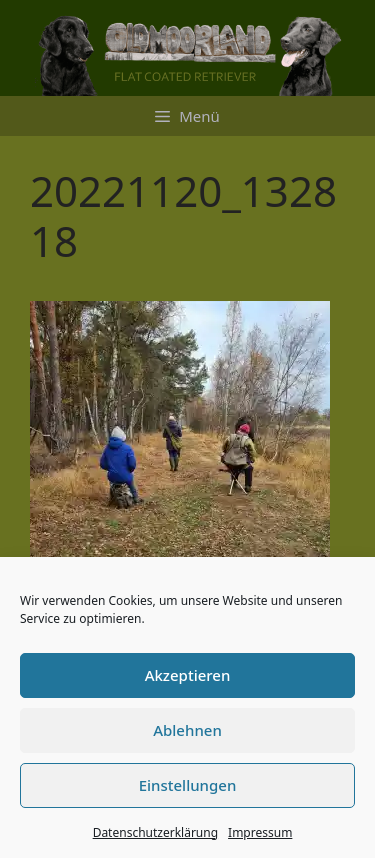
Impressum (260, 832)
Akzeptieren (188, 675)
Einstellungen (188, 785)
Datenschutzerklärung (155, 832)
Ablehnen (187, 730)
